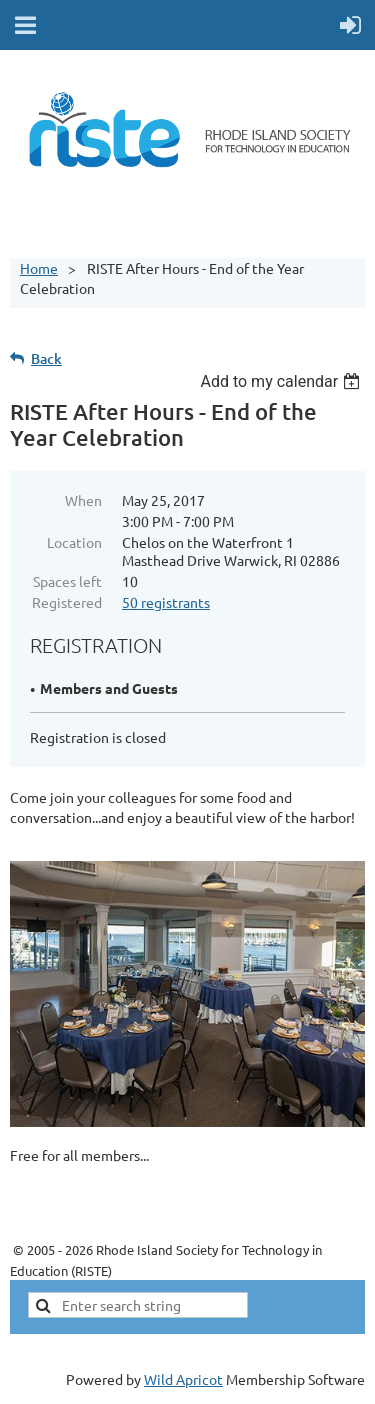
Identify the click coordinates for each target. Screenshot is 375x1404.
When (83, 500)
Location (74, 542)
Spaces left (67, 581)
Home (39, 268)
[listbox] (282, 381)
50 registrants (166, 602)
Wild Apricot (183, 1379)
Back (46, 358)
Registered (67, 602)
